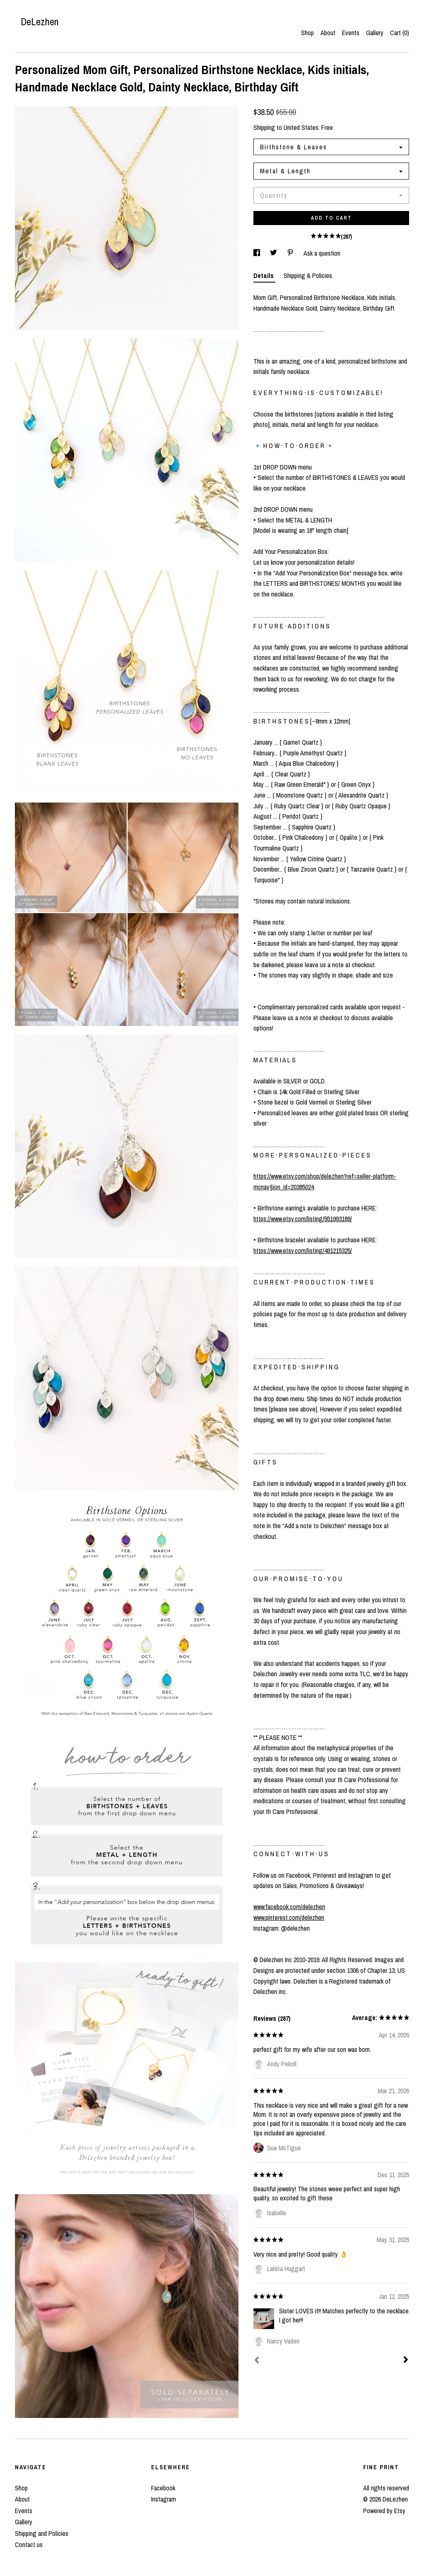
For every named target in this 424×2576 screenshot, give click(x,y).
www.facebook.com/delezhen (289, 1906)
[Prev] (256, 2360)
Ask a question (322, 253)
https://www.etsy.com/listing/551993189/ (302, 1218)
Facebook (163, 2487)
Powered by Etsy (384, 2510)
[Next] (405, 2360)
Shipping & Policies (308, 275)
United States (301, 127)
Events (350, 32)
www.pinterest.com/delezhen (288, 1917)
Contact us (29, 2544)
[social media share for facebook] (257, 253)
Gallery (374, 32)
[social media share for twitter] (274, 253)
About (327, 32)
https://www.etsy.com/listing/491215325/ (302, 1250)
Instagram (163, 2499)
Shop (307, 32)
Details (264, 275)
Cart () (399, 32)
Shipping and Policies (41, 2533)
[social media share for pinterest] (291, 253)
